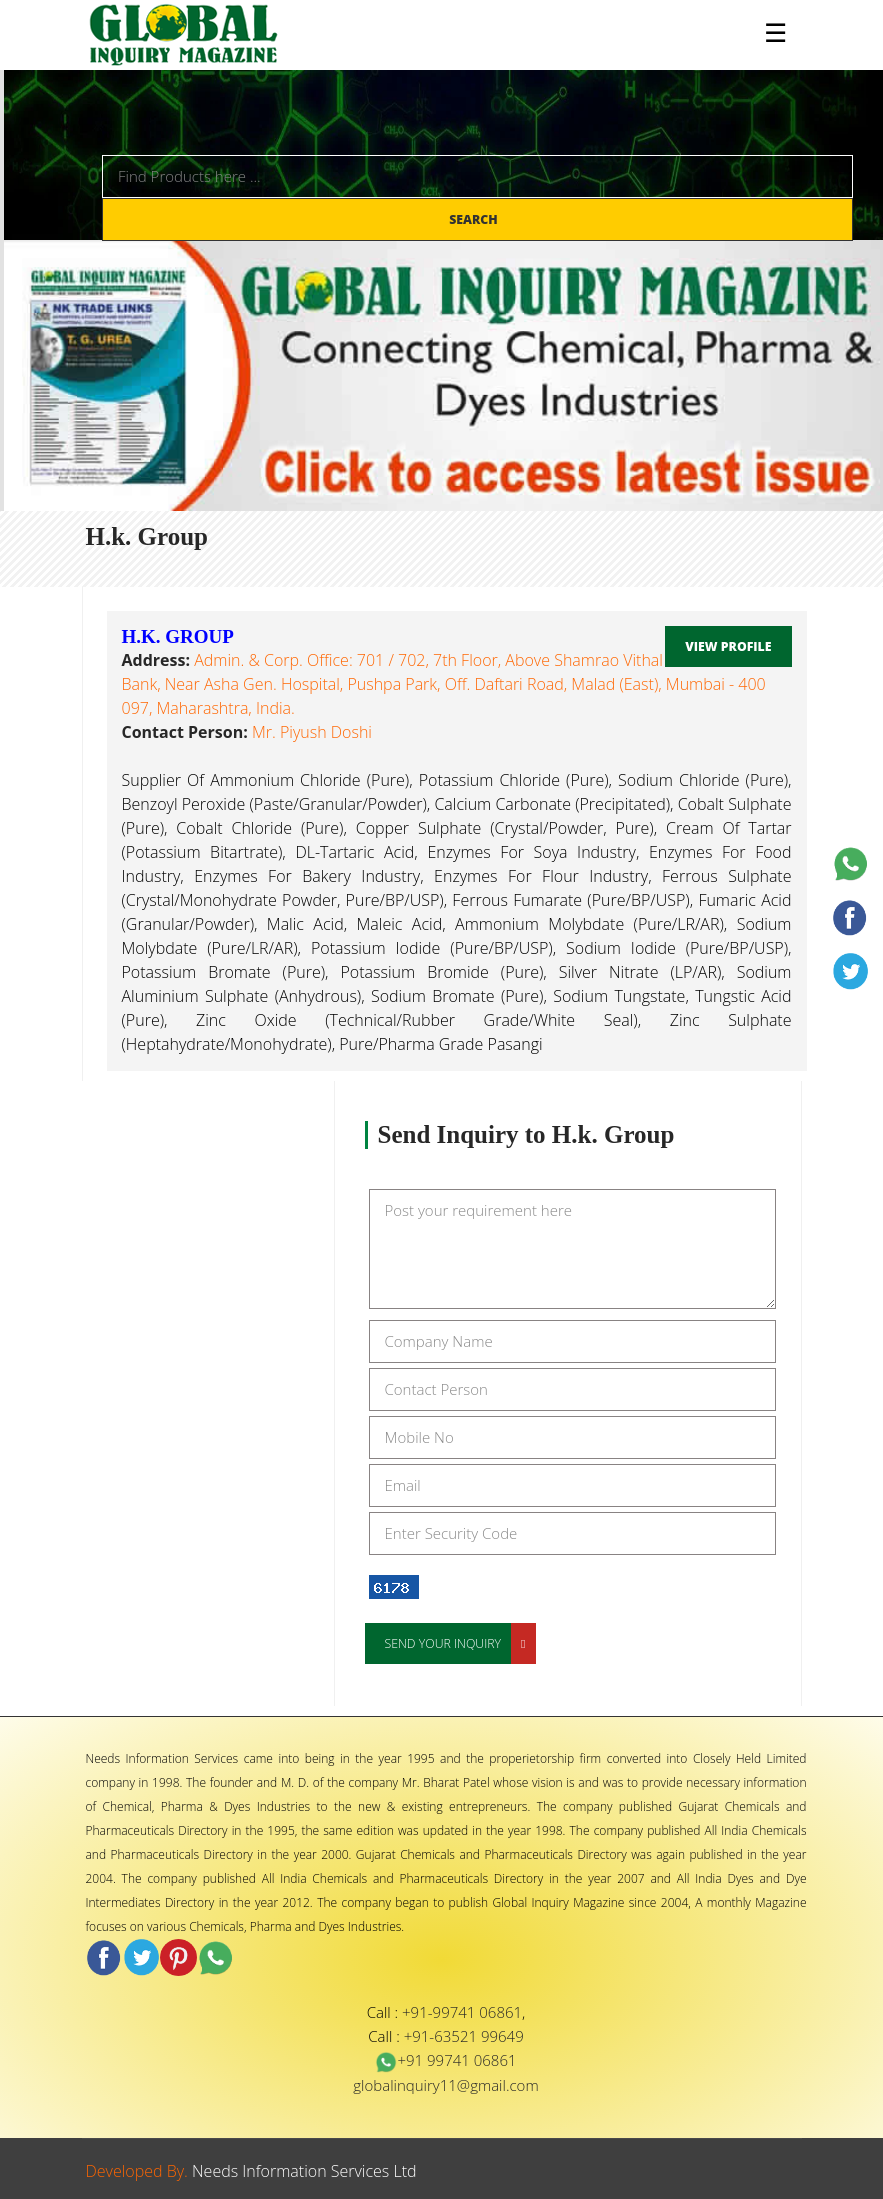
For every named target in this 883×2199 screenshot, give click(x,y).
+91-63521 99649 (464, 2036)
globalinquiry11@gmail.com (445, 2085)
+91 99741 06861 (445, 2060)
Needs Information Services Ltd (304, 2171)
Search (475, 219)
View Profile (728, 646)
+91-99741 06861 (462, 2012)
